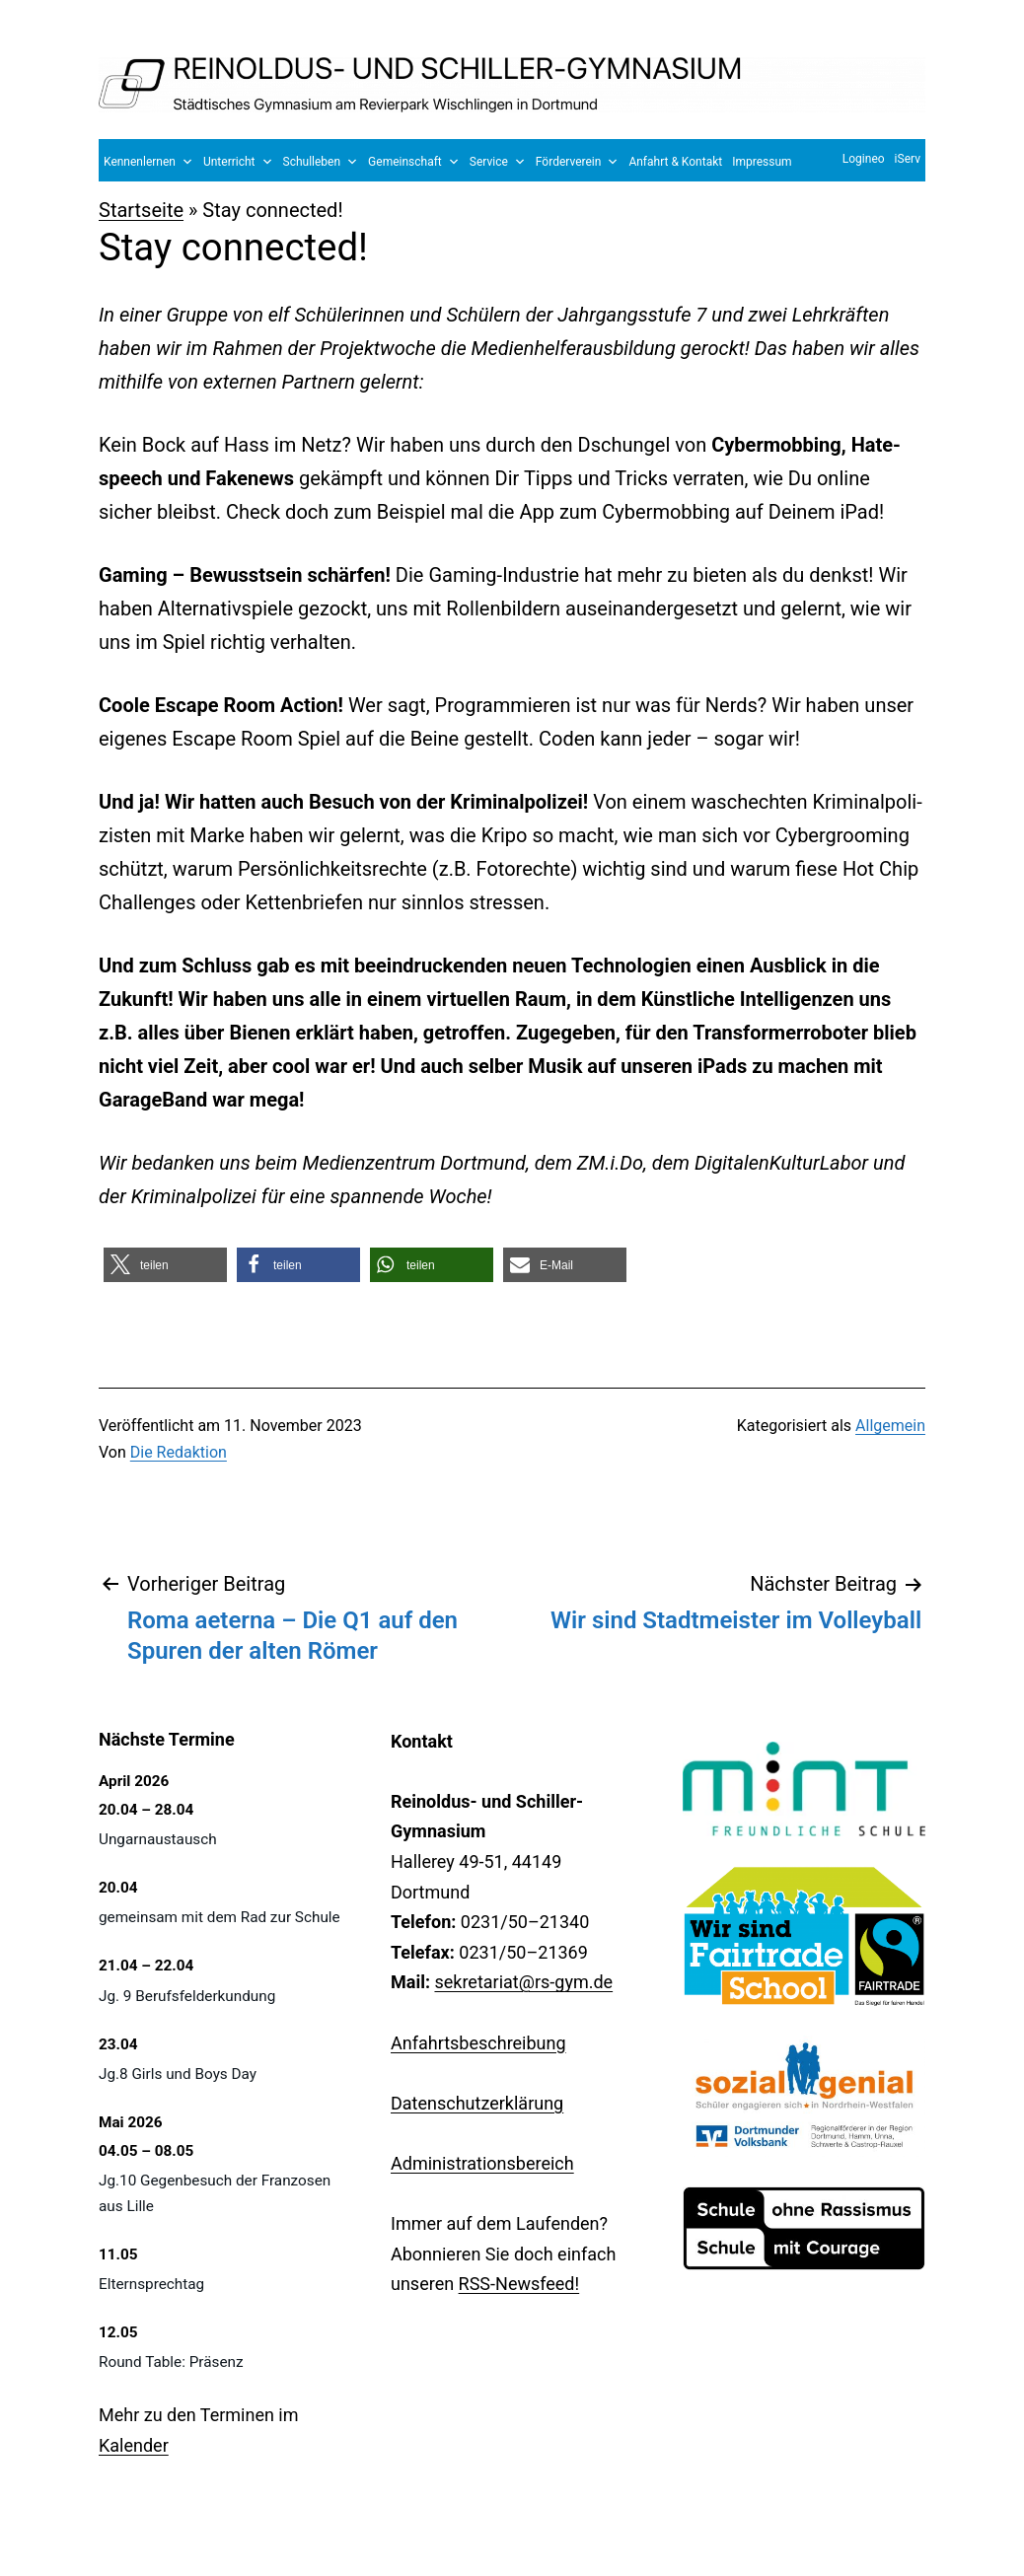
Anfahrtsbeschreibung (478, 2043)
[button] (165, 1265)
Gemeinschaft (414, 161)
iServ (907, 159)
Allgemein (890, 1425)
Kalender (134, 2445)
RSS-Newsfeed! (519, 2283)
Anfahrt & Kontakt (675, 162)
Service (498, 161)
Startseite (141, 210)
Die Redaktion (178, 1452)
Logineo (863, 159)
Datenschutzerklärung (477, 2103)
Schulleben (321, 161)
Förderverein (578, 161)
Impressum (761, 162)
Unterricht (238, 161)
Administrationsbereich (482, 2163)
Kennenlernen (148, 161)
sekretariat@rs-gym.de (523, 1981)
